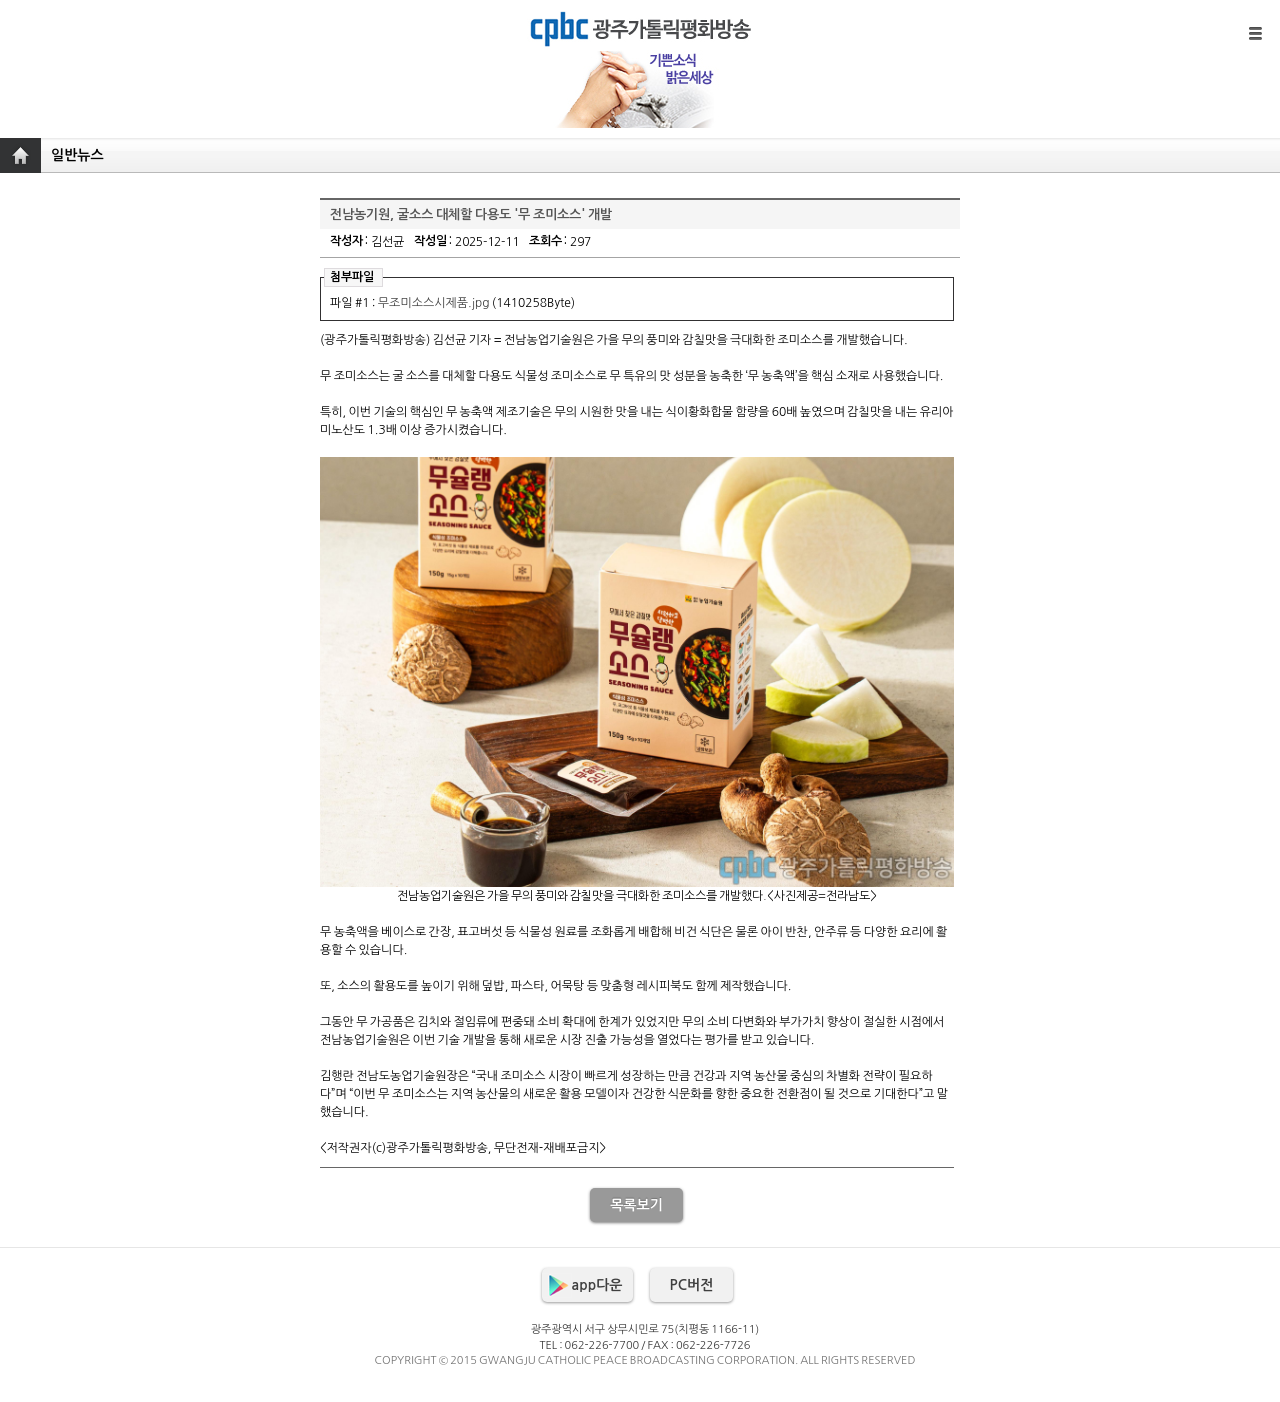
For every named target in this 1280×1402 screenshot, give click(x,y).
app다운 (597, 1285)
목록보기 (636, 1205)
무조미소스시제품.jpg (434, 303)
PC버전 (692, 1285)
